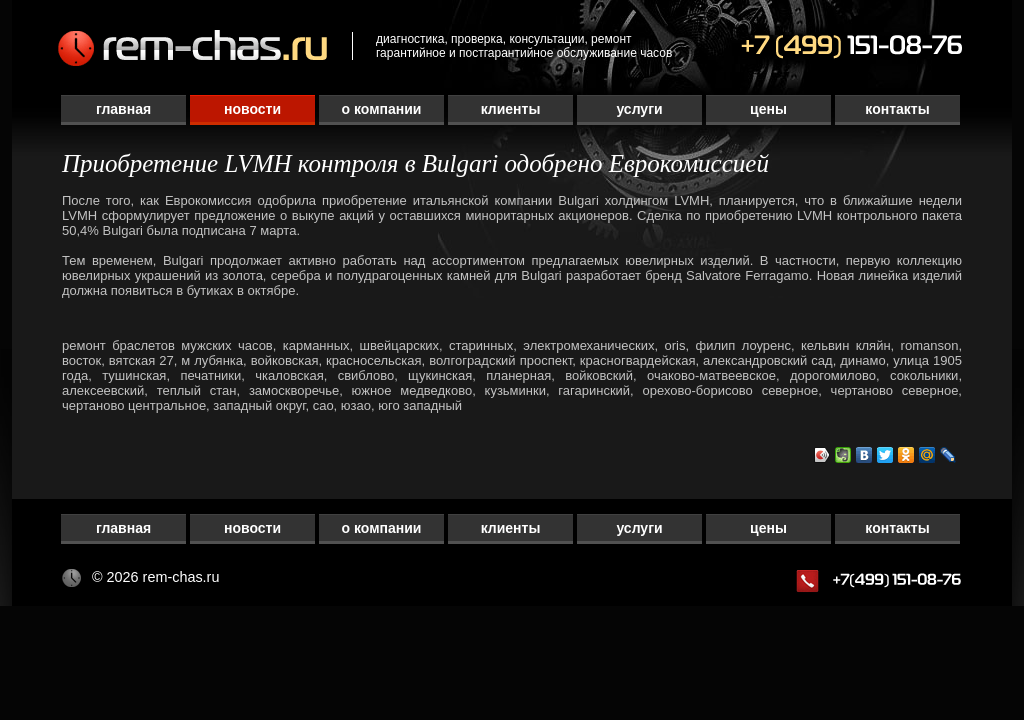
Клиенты (511, 109)
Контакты (897, 109)
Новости (252, 109)
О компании (382, 109)
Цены (768, 109)
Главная (123, 109)
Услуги (639, 109)
